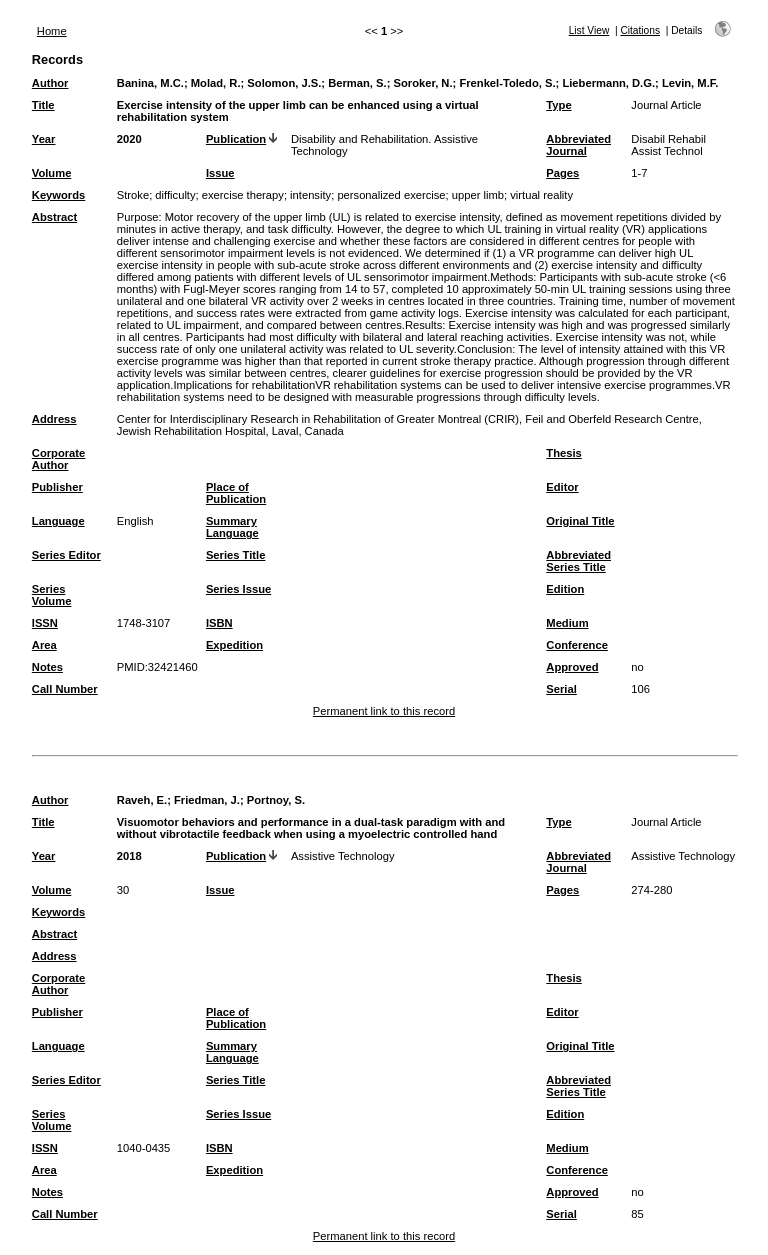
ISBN (219, 623)
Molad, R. (216, 83)
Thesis (563, 453)
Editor (562, 487)
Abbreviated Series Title (578, 561)
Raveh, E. (142, 800)
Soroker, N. (422, 83)
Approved (572, 667)
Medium (567, 623)
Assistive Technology (343, 856)
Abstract (54, 217)
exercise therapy (243, 195)
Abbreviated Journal (578, 145)
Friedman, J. (207, 800)
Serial (561, 689)
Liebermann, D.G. (608, 83)
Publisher (57, 487)
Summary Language (232, 527)
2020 (129, 139)
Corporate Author (58, 459)
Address (54, 419)
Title (43, 105)
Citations (640, 30)
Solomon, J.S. (284, 83)
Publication (236, 139)
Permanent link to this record (384, 711)
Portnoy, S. (276, 800)
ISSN (45, 623)
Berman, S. (357, 83)
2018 (129, 856)
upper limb (478, 195)
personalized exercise (391, 195)
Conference (577, 645)
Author (50, 83)
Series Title (236, 555)
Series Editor (66, 555)
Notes (47, 667)
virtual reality (541, 195)
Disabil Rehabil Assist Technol (668, 145)
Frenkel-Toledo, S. (507, 83)
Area (44, 645)
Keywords (58, 195)
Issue (220, 173)
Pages (562, 173)
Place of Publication (236, 493)
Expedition (234, 645)
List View (589, 30)
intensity (310, 195)
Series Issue (238, 589)
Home (52, 31)
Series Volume (52, 595)
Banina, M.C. (150, 83)
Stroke (133, 195)
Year (44, 139)
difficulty (175, 195)
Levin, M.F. (690, 83)
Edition (565, 589)
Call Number (65, 689)
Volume (52, 173)
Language (58, 521)
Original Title (580, 521)
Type (558, 105)
